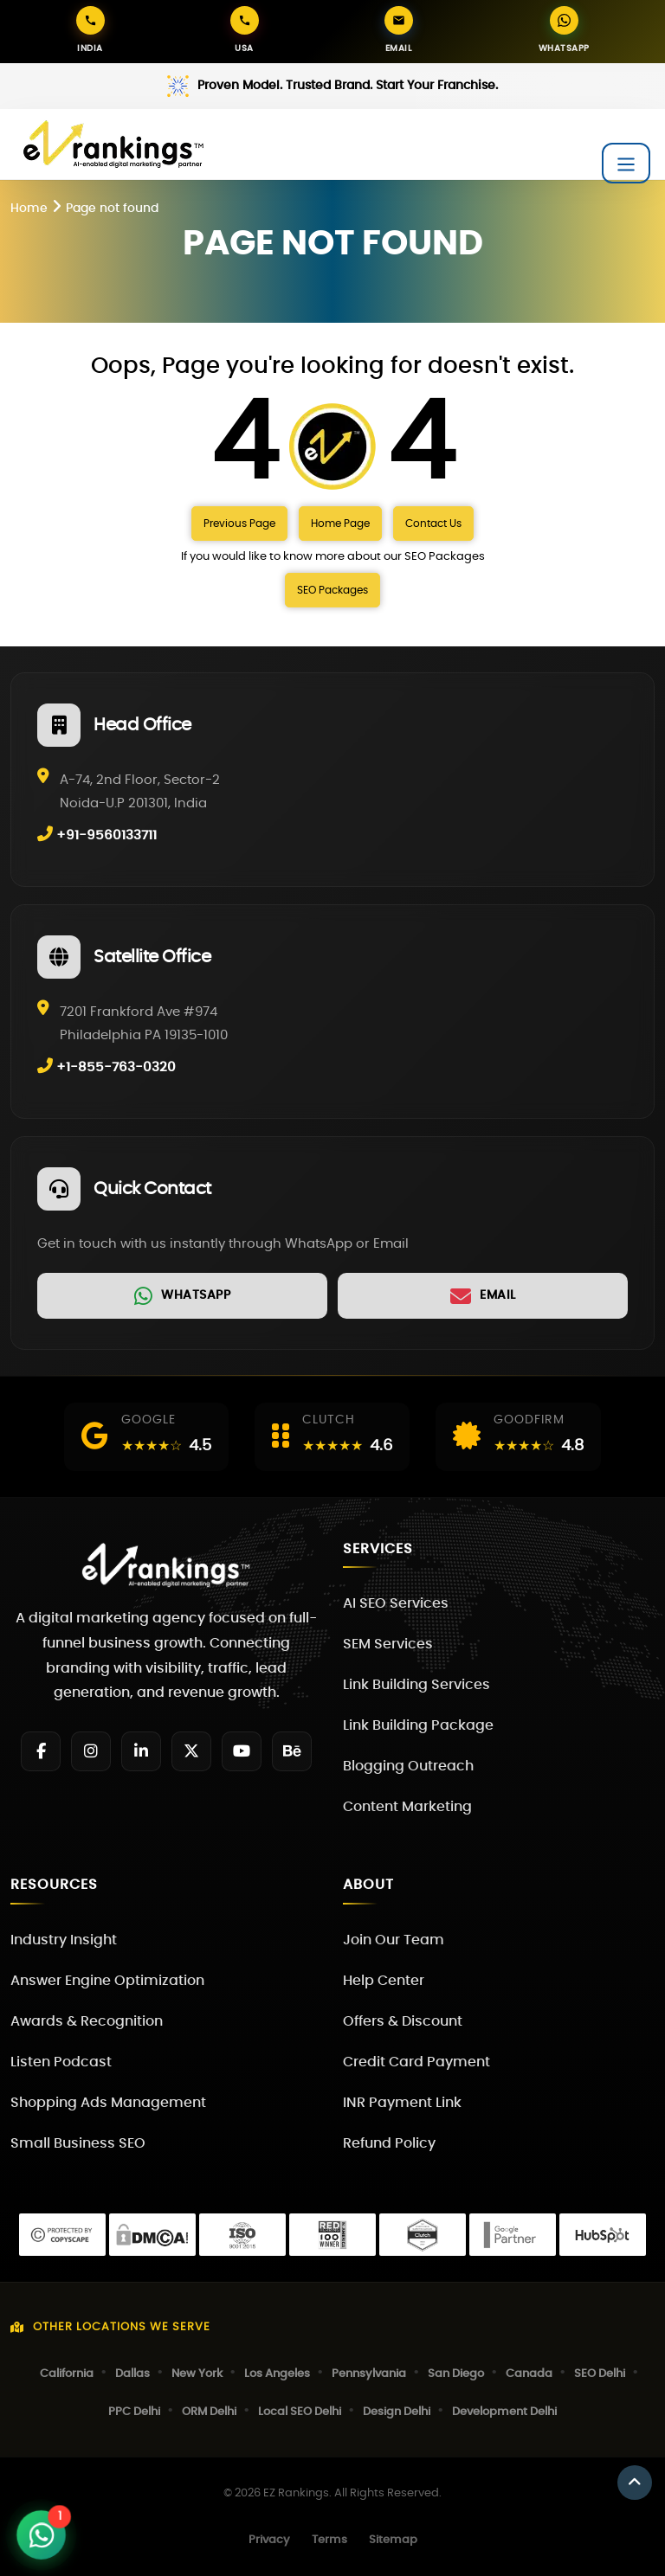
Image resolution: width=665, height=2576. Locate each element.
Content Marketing (407, 1807)
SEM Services (388, 1644)
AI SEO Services (396, 1603)
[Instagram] (91, 1751)
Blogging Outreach (408, 1766)
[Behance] (292, 1751)
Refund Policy (389, 2143)
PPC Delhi (134, 2412)
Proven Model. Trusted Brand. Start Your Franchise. (347, 86)
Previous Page (239, 523)
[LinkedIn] (141, 1751)
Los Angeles (277, 2374)
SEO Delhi (599, 2374)
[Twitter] (191, 1751)
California (67, 2374)
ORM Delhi (209, 2412)
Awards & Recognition (86, 2021)
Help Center (383, 1981)
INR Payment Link (402, 2103)
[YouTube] (241, 1751)
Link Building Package (418, 1725)
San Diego (456, 2374)
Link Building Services (416, 1685)
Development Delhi (504, 2412)
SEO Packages (332, 590)
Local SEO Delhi (299, 2412)
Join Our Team (393, 1940)
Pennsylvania (369, 2374)
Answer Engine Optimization (107, 1981)
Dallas (132, 2374)
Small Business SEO (77, 2143)
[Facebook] (41, 1751)
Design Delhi (396, 2412)
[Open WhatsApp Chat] (41, 2535)
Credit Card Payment (416, 2062)
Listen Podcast (61, 2062)
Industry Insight (63, 1940)
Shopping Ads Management (108, 2103)
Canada (529, 2374)
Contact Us (433, 523)
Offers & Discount (402, 2021)
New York (197, 2374)
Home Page (340, 523)
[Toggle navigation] (626, 163)
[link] (182, 1296)
